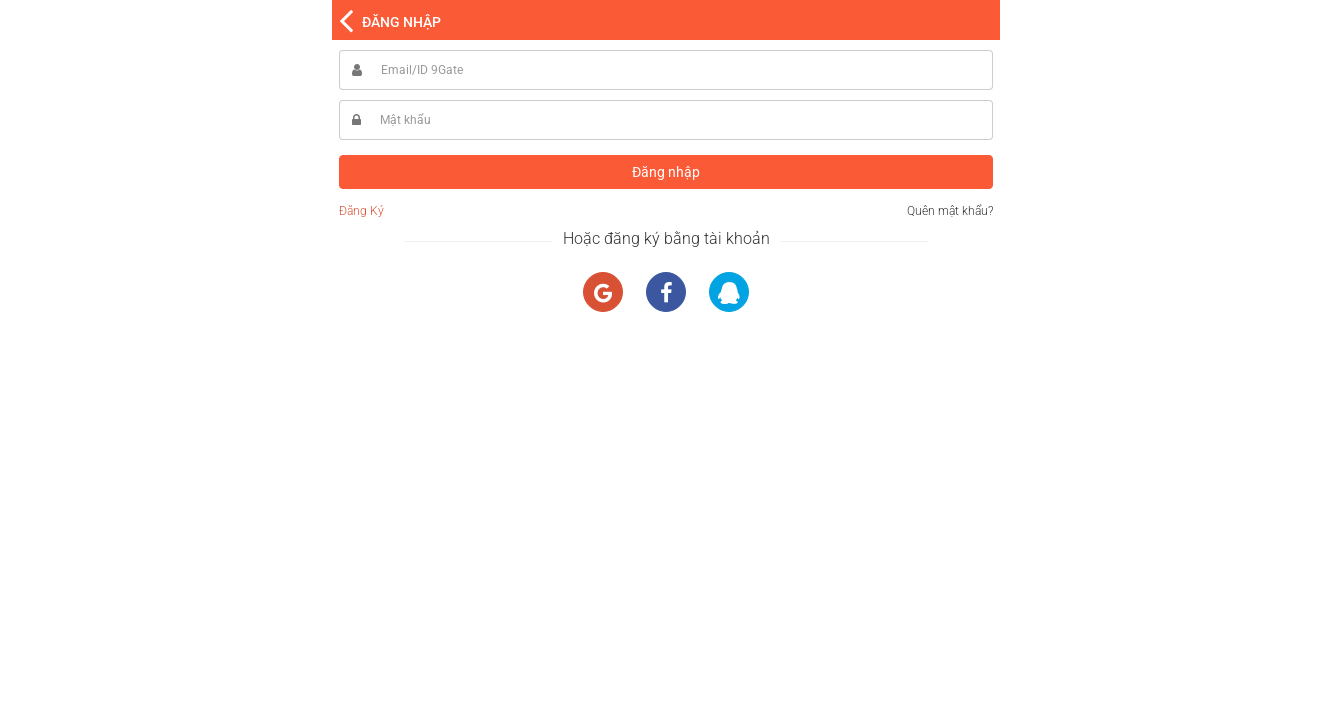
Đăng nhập (666, 172)
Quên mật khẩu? (950, 211)
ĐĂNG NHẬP (401, 22)
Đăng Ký (361, 211)
